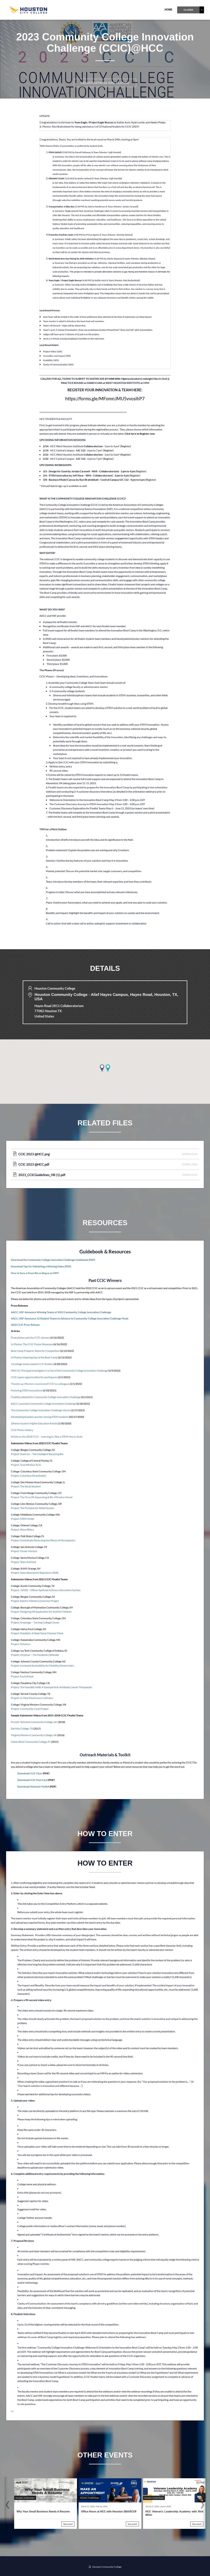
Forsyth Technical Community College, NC (34, 1721)
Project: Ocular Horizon (24, 1551)
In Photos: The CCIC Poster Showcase (32, 1344)
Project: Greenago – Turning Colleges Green (35, 1622)
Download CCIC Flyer (29, 1773)
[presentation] (7, 2505)
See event (68, 2524)
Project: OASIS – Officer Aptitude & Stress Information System (45, 1590)
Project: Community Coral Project (29, 1708)
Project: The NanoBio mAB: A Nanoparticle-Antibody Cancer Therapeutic (51, 1687)
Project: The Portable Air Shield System (32, 1507)
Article (34, 1423)
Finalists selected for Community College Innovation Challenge (46, 1396)
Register (125, 446)
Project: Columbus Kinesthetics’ (28, 1475)
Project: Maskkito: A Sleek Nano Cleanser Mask (37, 1633)
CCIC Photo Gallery (22, 1429)
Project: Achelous (21, 1643)
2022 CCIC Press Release (25, 1324)
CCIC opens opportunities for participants (34, 1377)
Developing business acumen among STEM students (39, 1416)
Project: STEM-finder (22, 1518)
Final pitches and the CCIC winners (30, 1337)
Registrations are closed (105, 83)
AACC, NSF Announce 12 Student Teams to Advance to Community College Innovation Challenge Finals (69, 1318)
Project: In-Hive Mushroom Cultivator (32, 1697)
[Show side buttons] (12, 2411)
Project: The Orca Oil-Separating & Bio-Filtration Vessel (41, 1497)
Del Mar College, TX (22, 1728)
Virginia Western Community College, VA (34, 1735)
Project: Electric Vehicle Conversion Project (35, 1600)
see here (29, 2094)
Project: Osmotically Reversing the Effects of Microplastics (43, 1540)
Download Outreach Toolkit (33, 1786)
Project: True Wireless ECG (26, 1464)
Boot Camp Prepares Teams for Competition (35, 1350)
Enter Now (88, 1886)
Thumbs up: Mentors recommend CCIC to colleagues (40, 1383)
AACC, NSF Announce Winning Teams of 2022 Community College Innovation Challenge (61, 1312)
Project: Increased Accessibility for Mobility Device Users (42, 1665)
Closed (188, 10)
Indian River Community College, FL (31, 1741)
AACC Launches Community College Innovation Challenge (43, 1403)
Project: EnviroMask (22, 1676)
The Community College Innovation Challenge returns (41, 1410)
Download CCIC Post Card (32, 1779)
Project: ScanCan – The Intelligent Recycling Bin (37, 1453)
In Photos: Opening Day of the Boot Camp (34, 1357)
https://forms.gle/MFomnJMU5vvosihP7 (105, 398)
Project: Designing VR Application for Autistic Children (41, 1611)
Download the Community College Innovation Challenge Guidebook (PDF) (53, 1259)
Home (168, 9)
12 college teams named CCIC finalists (32, 1363)
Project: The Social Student (26, 1486)
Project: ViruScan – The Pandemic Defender (35, 1654)
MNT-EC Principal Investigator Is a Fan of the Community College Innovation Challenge (59, 1370)
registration (102, 429)
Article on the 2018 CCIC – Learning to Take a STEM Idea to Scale (46, 1436)
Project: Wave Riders (22, 1529)
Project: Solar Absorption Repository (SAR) (34, 1572)
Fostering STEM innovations (26, 1390)
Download (189, 1154)
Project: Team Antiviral (23, 1561)
